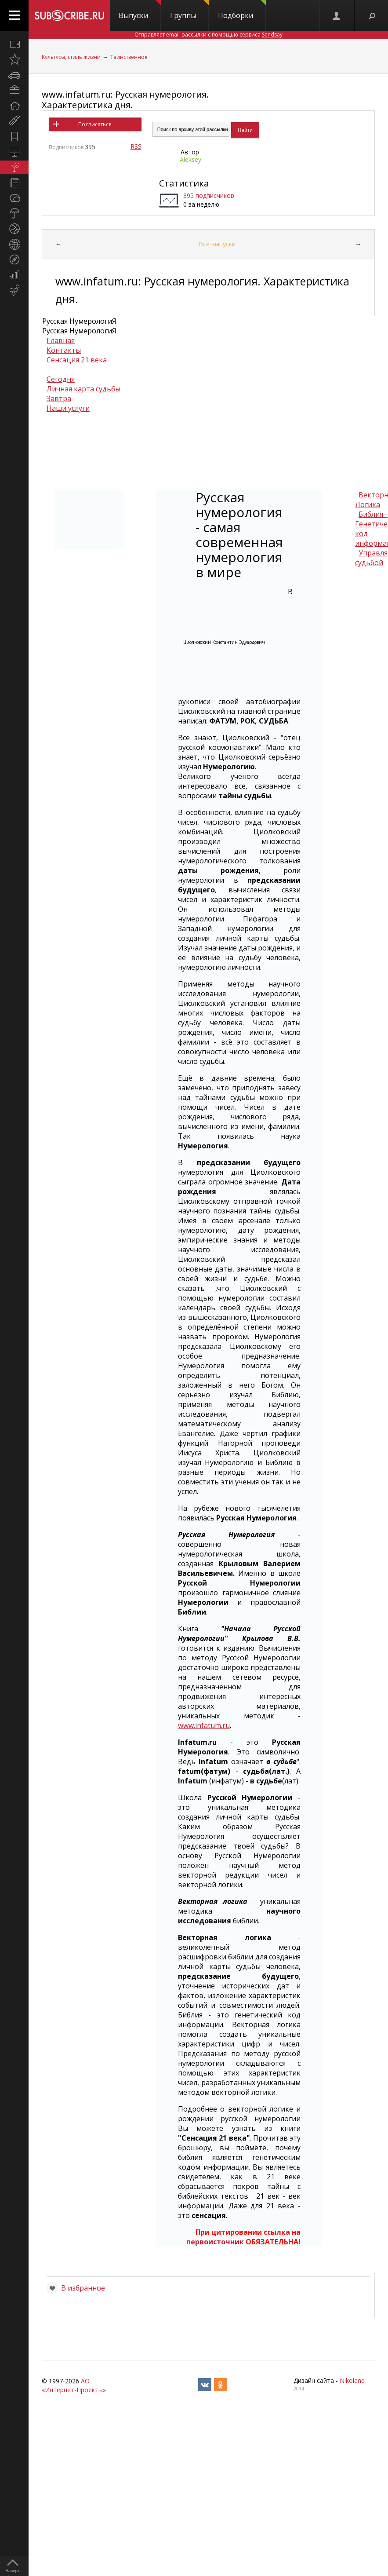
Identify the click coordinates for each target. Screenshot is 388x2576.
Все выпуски (217, 244)
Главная (61, 340)
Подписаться (95, 124)
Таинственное (129, 57)
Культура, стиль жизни (71, 57)
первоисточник (215, 2242)
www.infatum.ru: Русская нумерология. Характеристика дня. (125, 99)
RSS (136, 146)
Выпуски (140, 10)
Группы (189, 10)
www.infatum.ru (204, 1725)
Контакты (64, 350)
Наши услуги (68, 408)
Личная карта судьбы (83, 389)
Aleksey (190, 159)
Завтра (59, 398)
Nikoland (352, 2380)
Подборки (242, 10)
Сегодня (61, 379)
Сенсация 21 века (77, 360)
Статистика (184, 183)
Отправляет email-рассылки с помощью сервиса (208, 34)
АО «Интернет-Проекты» (74, 2385)
